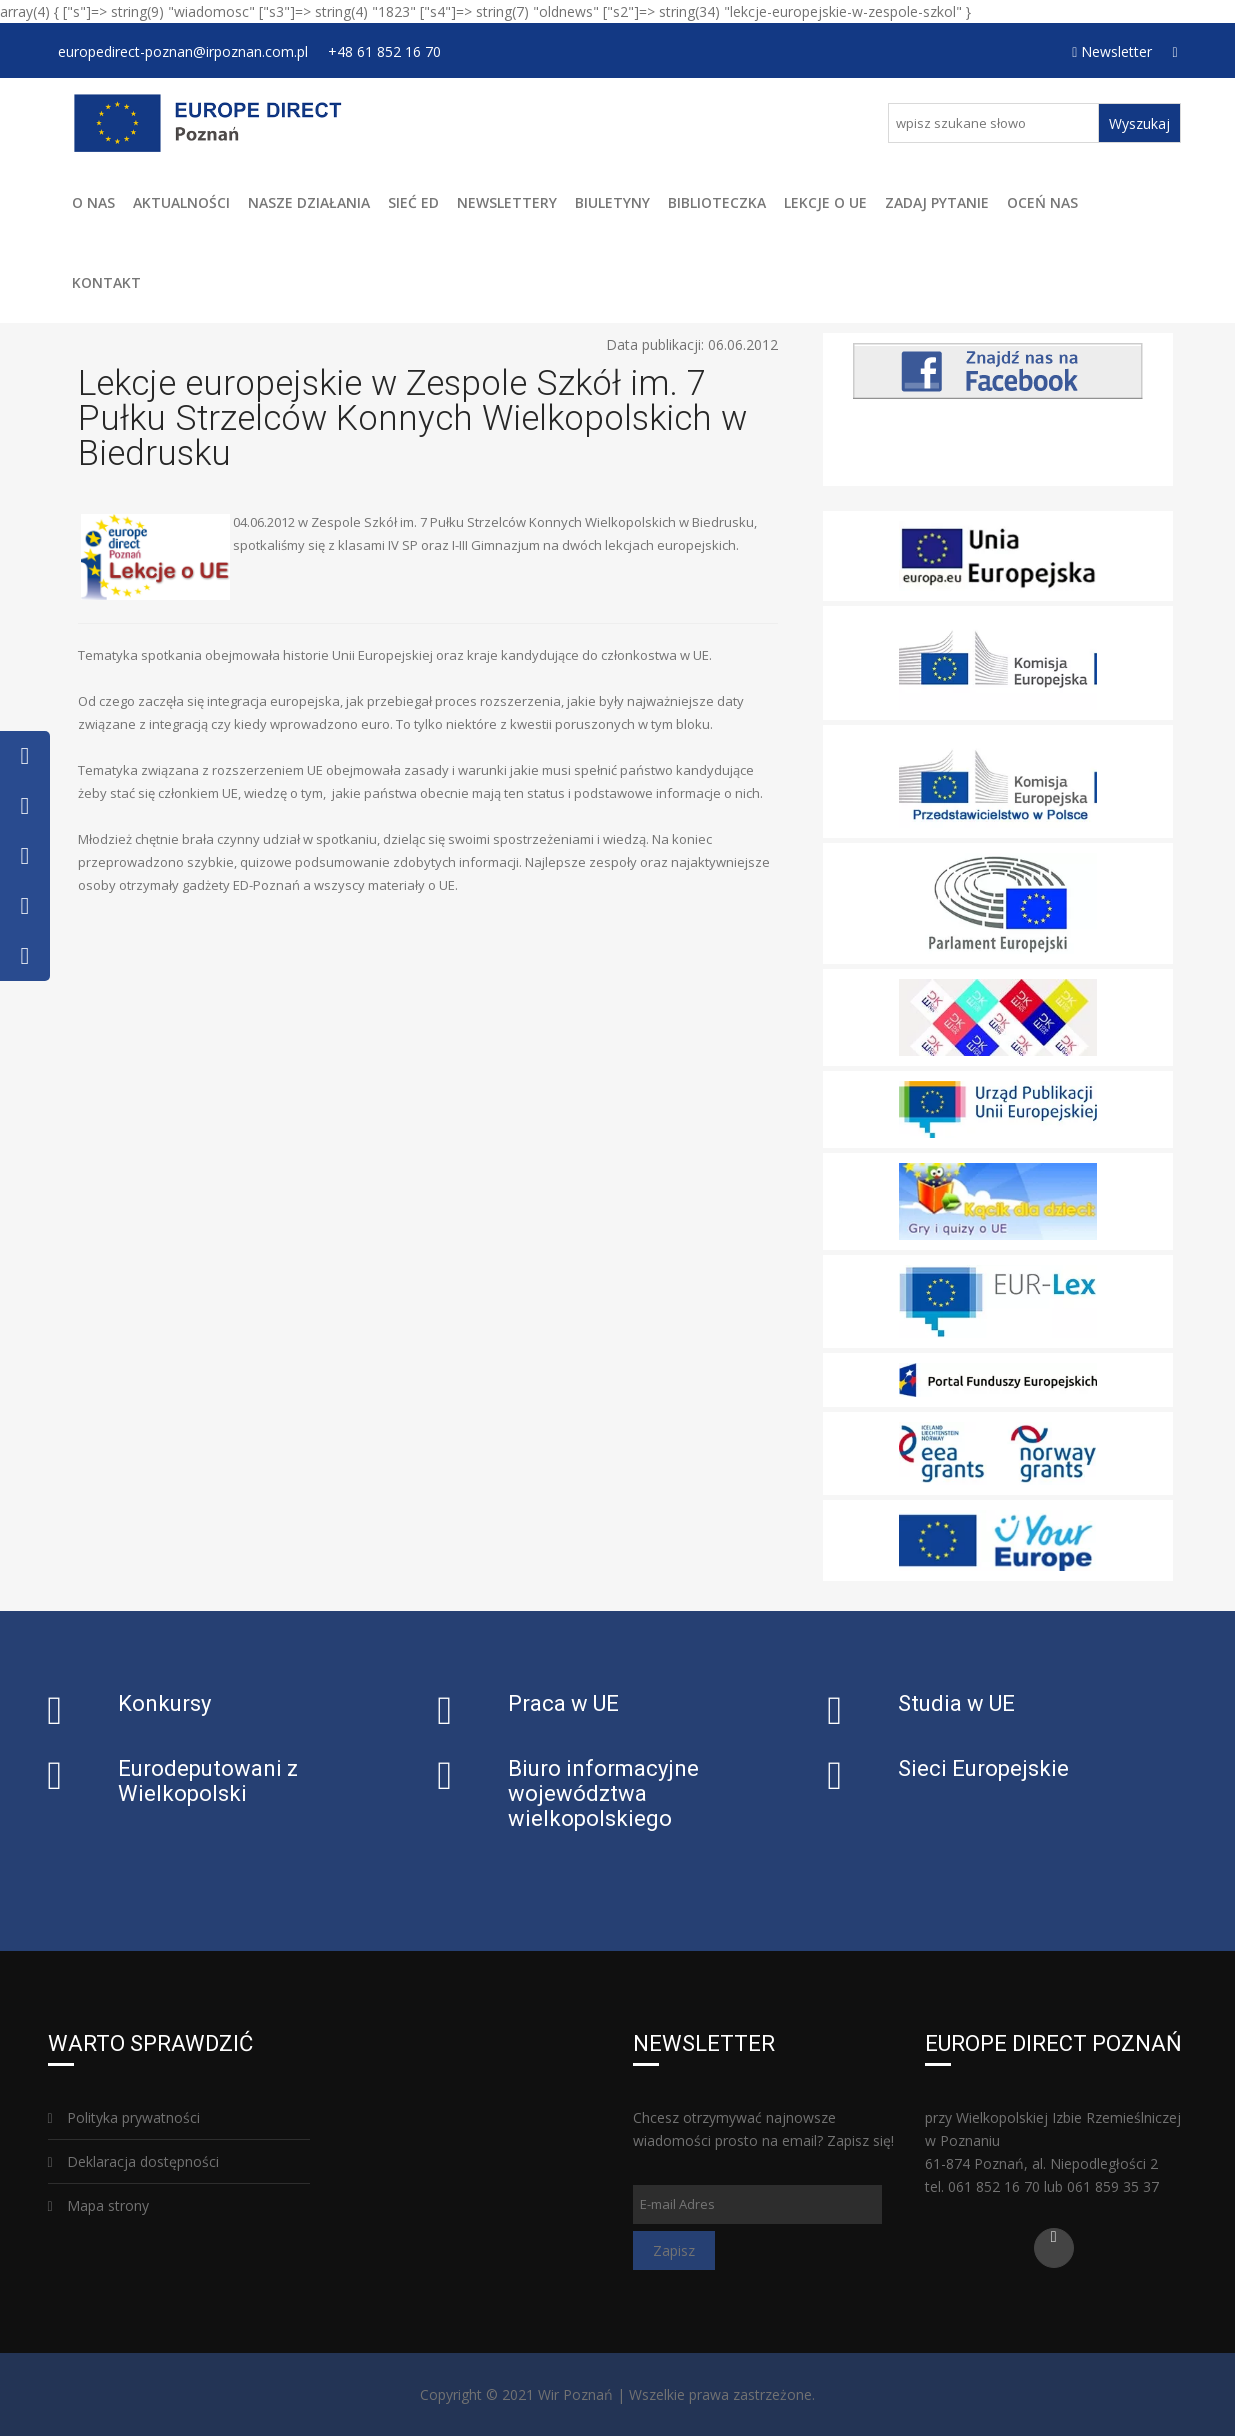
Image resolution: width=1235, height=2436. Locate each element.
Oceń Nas (1042, 202)
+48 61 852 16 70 (384, 51)
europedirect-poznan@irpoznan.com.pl (183, 51)
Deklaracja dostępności (133, 2161)
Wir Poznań (575, 2394)
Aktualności (181, 202)
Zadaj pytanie (937, 202)
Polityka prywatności (124, 2117)
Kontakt (106, 282)
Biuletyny (612, 202)
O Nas (93, 202)
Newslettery (507, 202)
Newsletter (1112, 51)
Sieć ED (413, 202)
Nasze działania (309, 202)
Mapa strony (98, 2205)
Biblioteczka (717, 202)
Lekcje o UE (825, 202)
